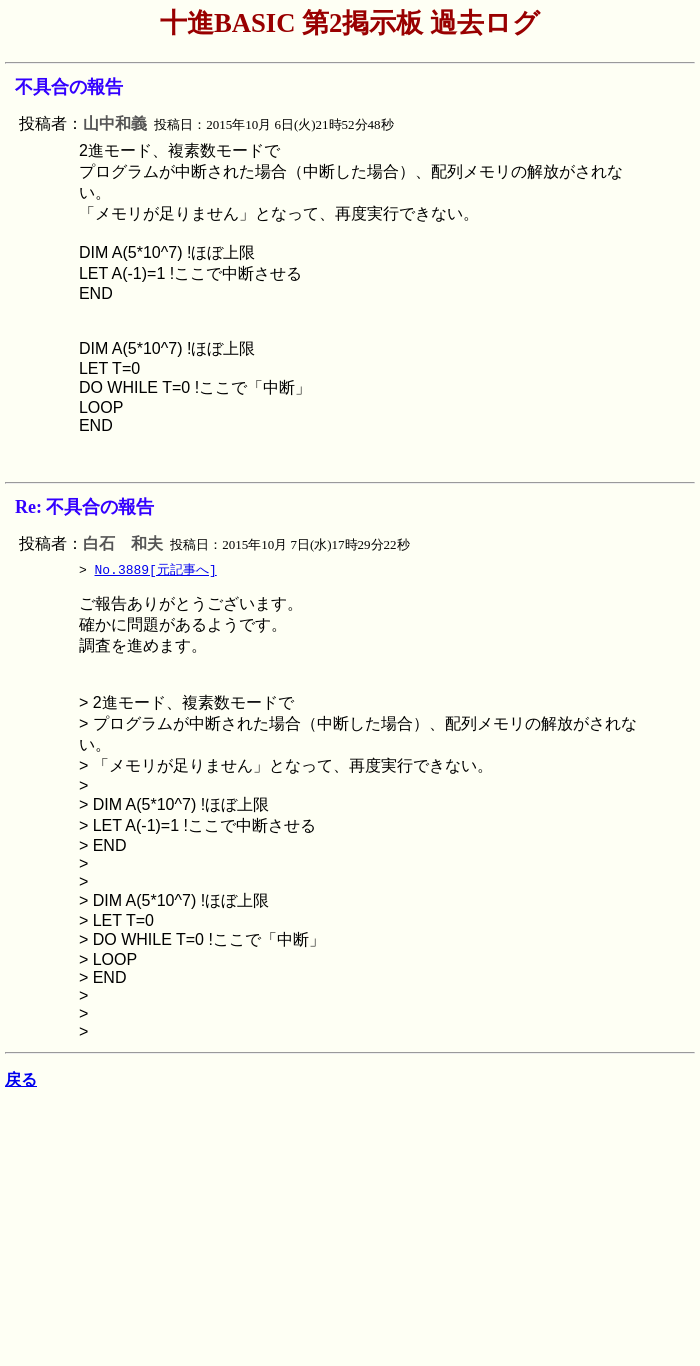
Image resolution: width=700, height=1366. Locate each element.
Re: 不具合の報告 (84, 507)
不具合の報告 (69, 87)
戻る (21, 1083)
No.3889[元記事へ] (156, 570)
